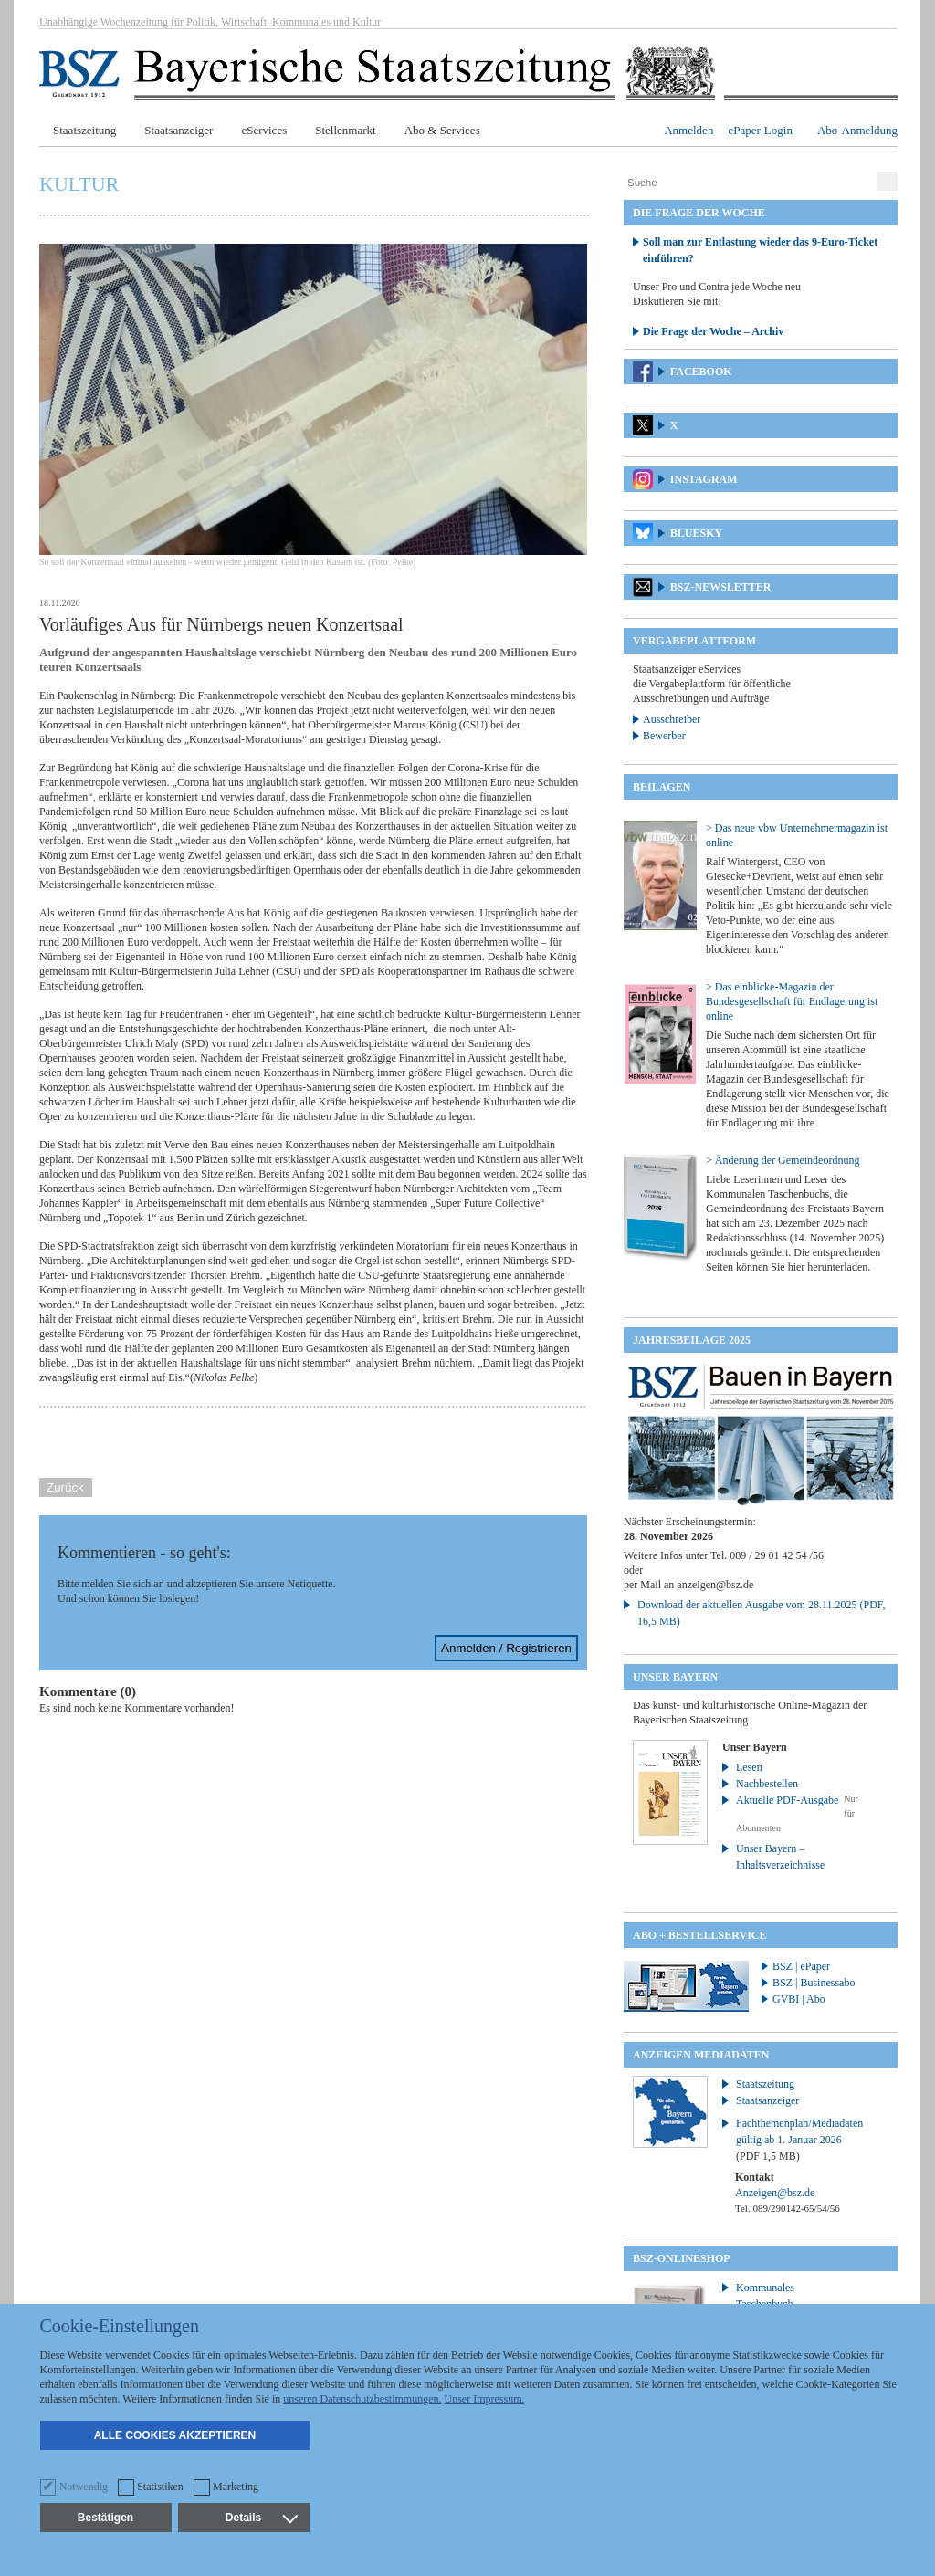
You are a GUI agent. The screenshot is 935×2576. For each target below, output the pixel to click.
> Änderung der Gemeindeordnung (782, 1160)
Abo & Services (442, 130)
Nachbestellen (767, 1783)
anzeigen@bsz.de (715, 1584)
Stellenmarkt (345, 130)
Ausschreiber (671, 719)
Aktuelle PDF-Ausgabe (787, 1800)
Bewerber (664, 735)
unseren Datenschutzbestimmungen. (362, 2399)
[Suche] (748, 183)
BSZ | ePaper (801, 1966)
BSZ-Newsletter (721, 587)
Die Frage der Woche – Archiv (713, 331)
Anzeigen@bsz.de (774, 2192)
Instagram (704, 479)
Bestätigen (105, 2517)
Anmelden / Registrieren (506, 1648)
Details (261, 2517)
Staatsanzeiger (178, 130)
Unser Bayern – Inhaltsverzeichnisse (780, 1856)
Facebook (701, 371)
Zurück (65, 1487)
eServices (264, 130)
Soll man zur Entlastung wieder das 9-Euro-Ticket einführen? (760, 250)
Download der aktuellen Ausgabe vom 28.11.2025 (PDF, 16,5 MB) (761, 1613)
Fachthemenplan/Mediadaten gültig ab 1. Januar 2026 (799, 2139)
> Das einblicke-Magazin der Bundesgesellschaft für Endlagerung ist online (791, 1001)
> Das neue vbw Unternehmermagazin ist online (797, 835)
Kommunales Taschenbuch (765, 2295)
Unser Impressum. (485, 2399)
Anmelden (688, 130)
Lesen (749, 1767)
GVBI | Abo (798, 1999)
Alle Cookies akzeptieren (175, 2435)
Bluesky (696, 533)
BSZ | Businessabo (813, 1982)
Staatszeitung (84, 130)
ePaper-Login (760, 130)
